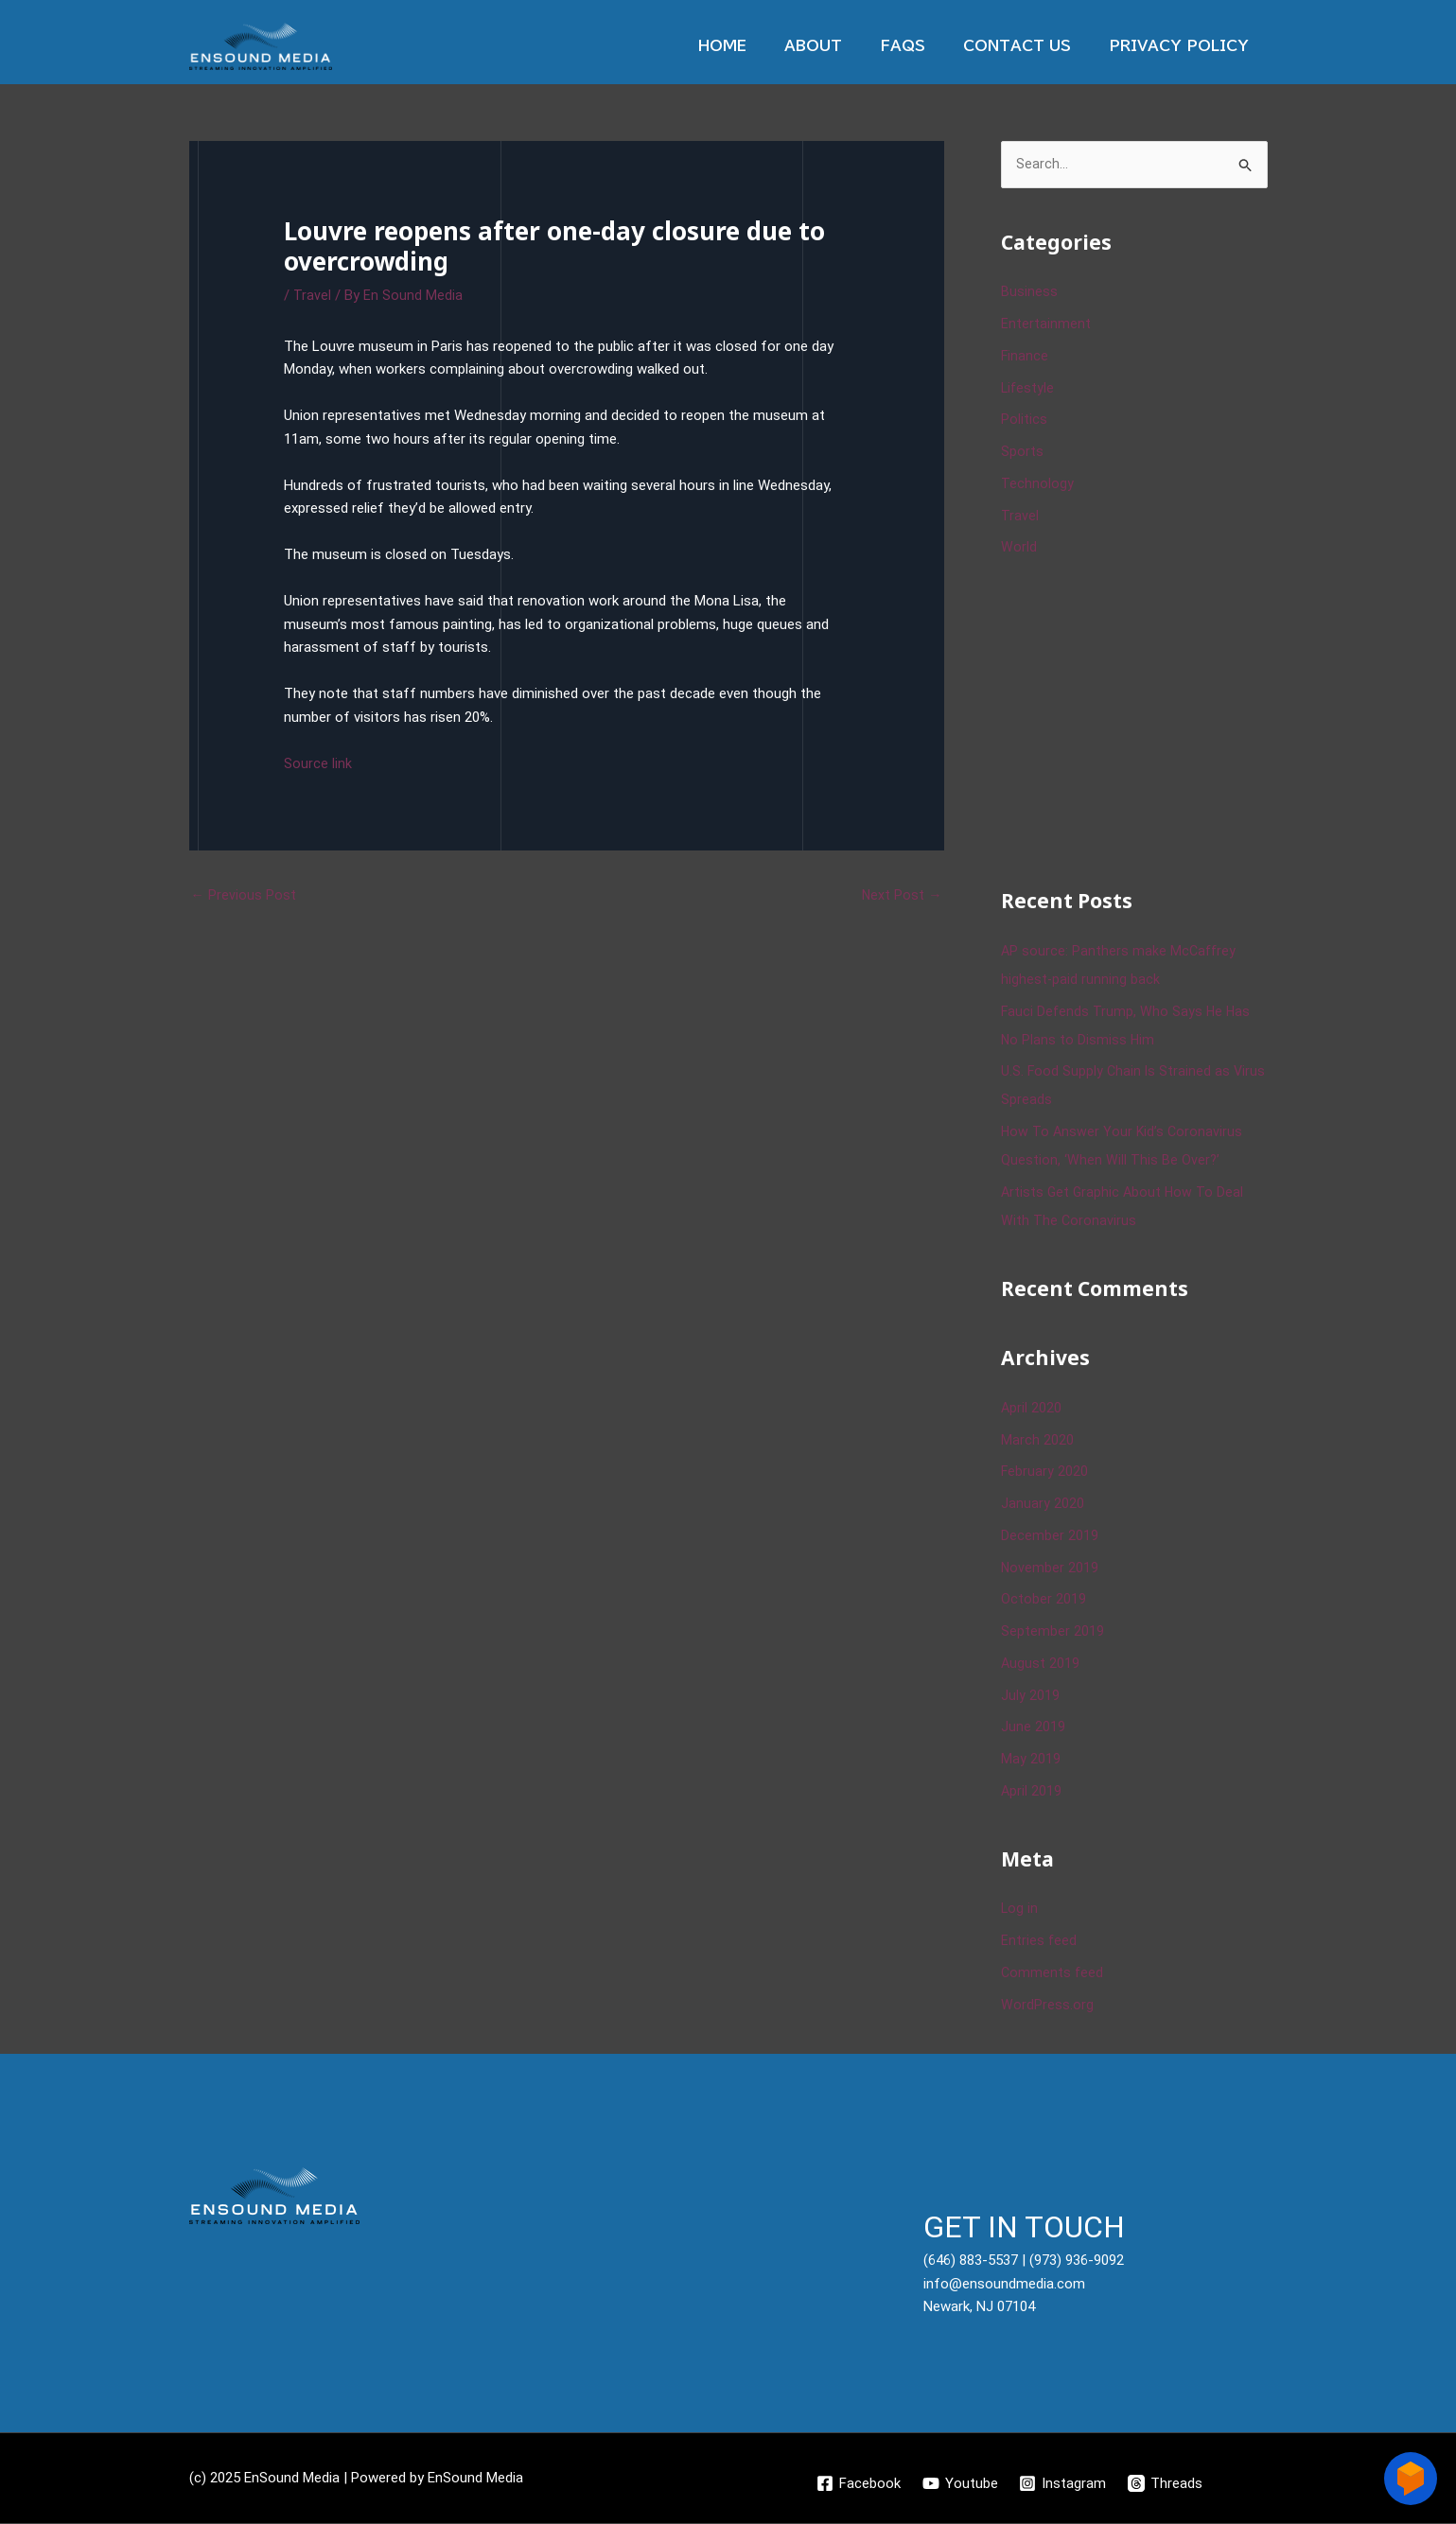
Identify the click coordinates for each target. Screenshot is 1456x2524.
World (1019, 548)
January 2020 (1042, 1504)
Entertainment (1046, 324)
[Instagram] (1063, 2484)
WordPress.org (1047, 2005)
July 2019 (1030, 1696)
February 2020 (1045, 1472)
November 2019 (1050, 1568)
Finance (1025, 356)
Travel (312, 295)
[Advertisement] (1143, 721)
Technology (1037, 484)
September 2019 (1052, 1631)
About (846, 46)
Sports (1022, 452)
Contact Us (1031, 46)
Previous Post (244, 894)
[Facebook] (856, 2484)
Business (1029, 293)
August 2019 (1040, 1664)
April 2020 (1031, 1408)
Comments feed (1053, 1973)
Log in (1020, 1910)
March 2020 (1037, 1440)
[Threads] (1167, 2484)
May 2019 (1031, 1759)
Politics (1024, 420)
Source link (318, 763)
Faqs (926, 46)
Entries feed (1039, 1941)
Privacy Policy (1184, 46)
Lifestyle (1028, 388)
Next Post (901, 894)
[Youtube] (959, 2484)
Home (765, 46)
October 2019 (1043, 1600)
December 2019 (1049, 1536)
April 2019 (1031, 1791)
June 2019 (1033, 1728)
